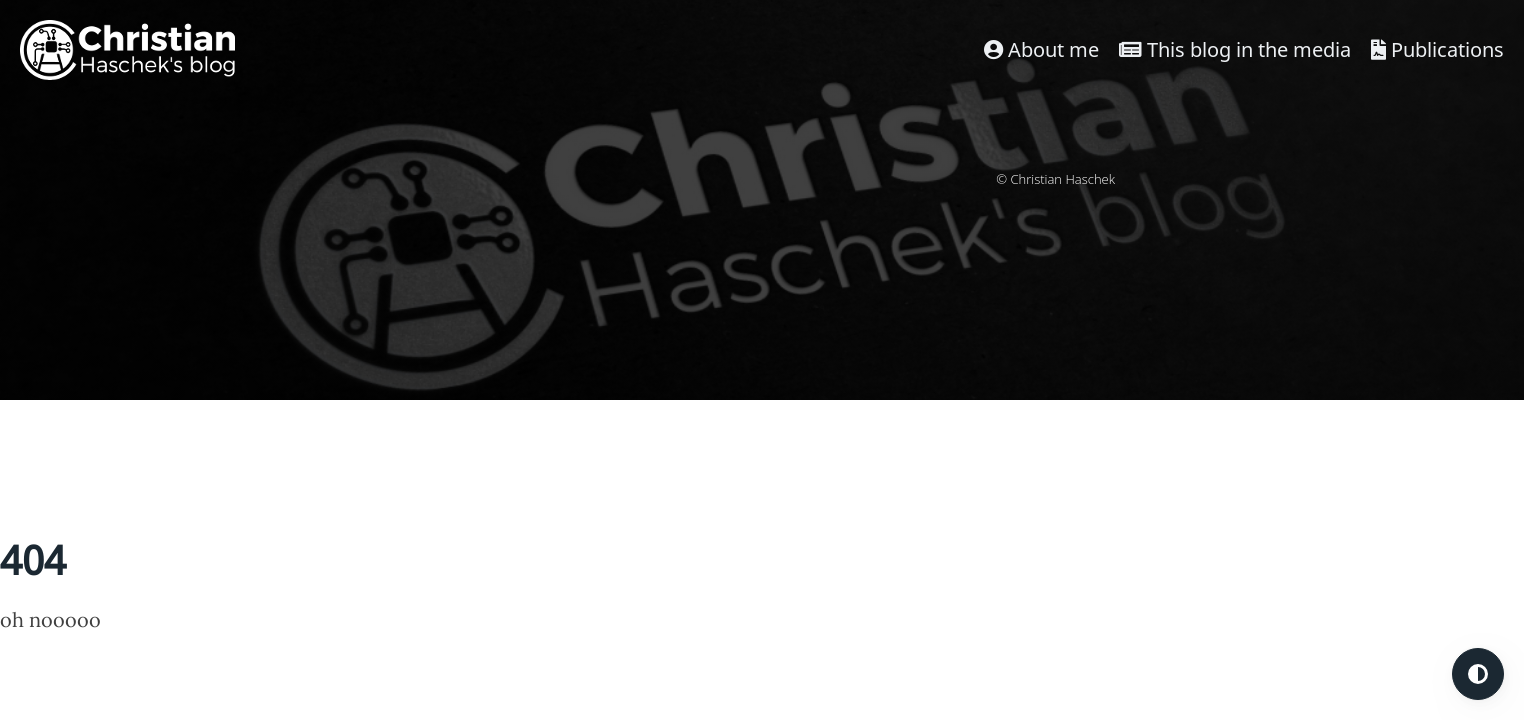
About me (1041, 49)
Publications (1437, 49)
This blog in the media (1235, 49)
